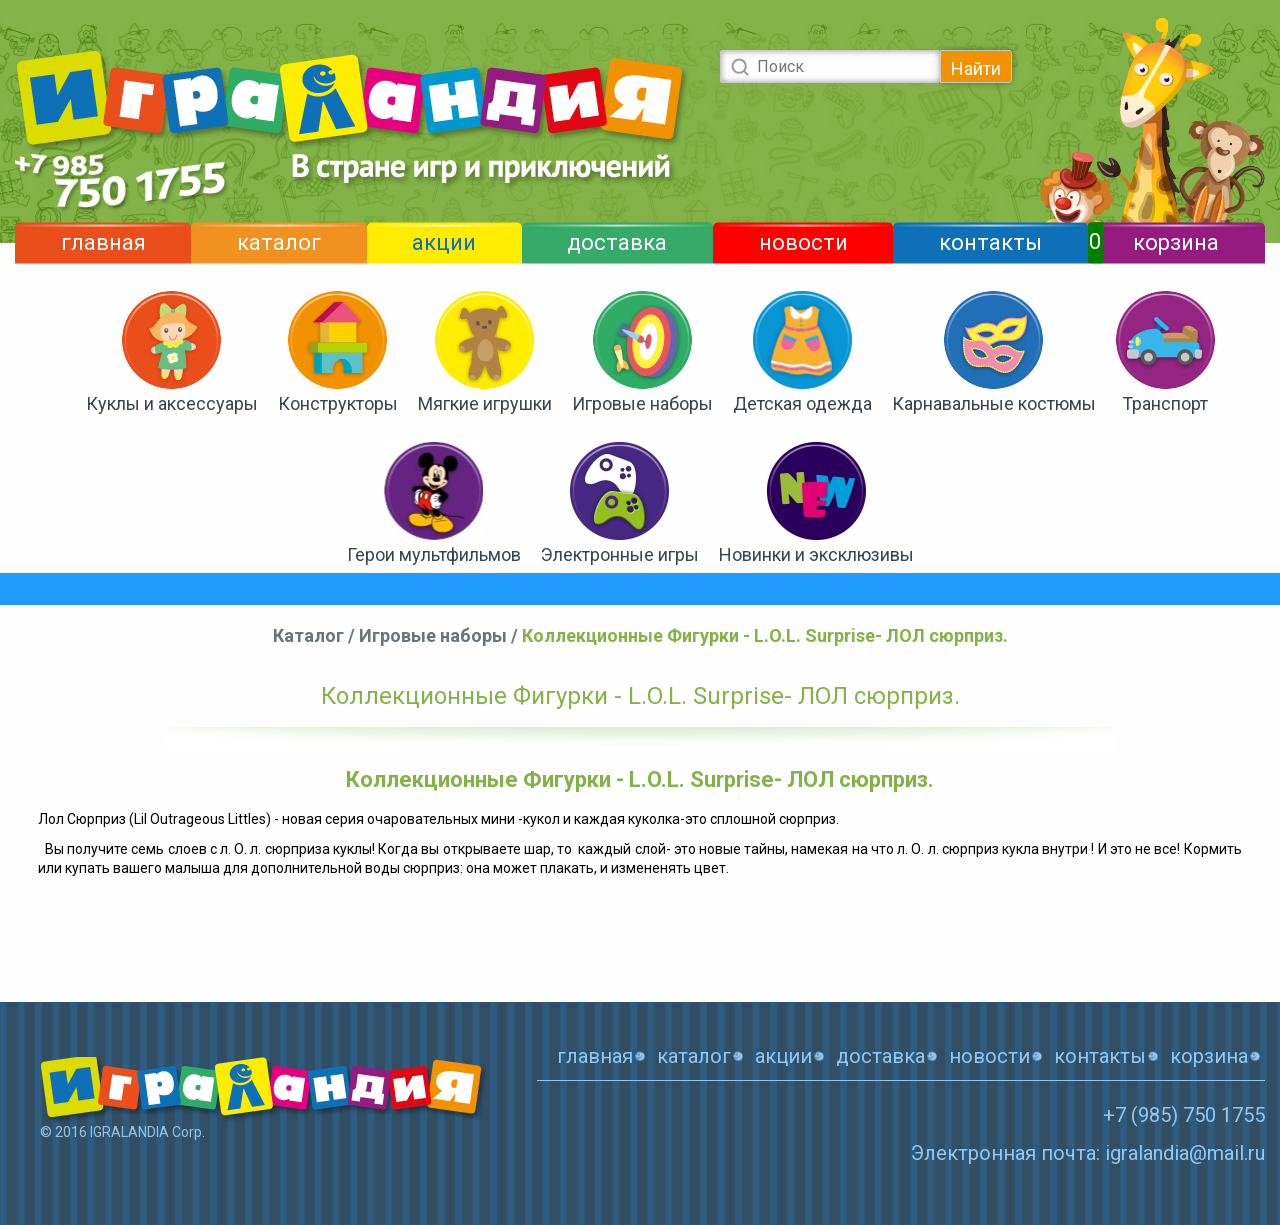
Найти (976, 68)
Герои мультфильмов (434, 554)
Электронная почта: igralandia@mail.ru (1088, 1153)
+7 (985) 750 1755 (1184, 1115)
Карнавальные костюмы (994, 403)
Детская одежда (802, 403)
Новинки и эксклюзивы (816, 554)
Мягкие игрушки (485, 403)
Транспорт (1165, 403)
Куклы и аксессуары (172, 403)
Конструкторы (338, 403)
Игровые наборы (642, 403)
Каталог (308, 635)
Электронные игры (620, 554)
